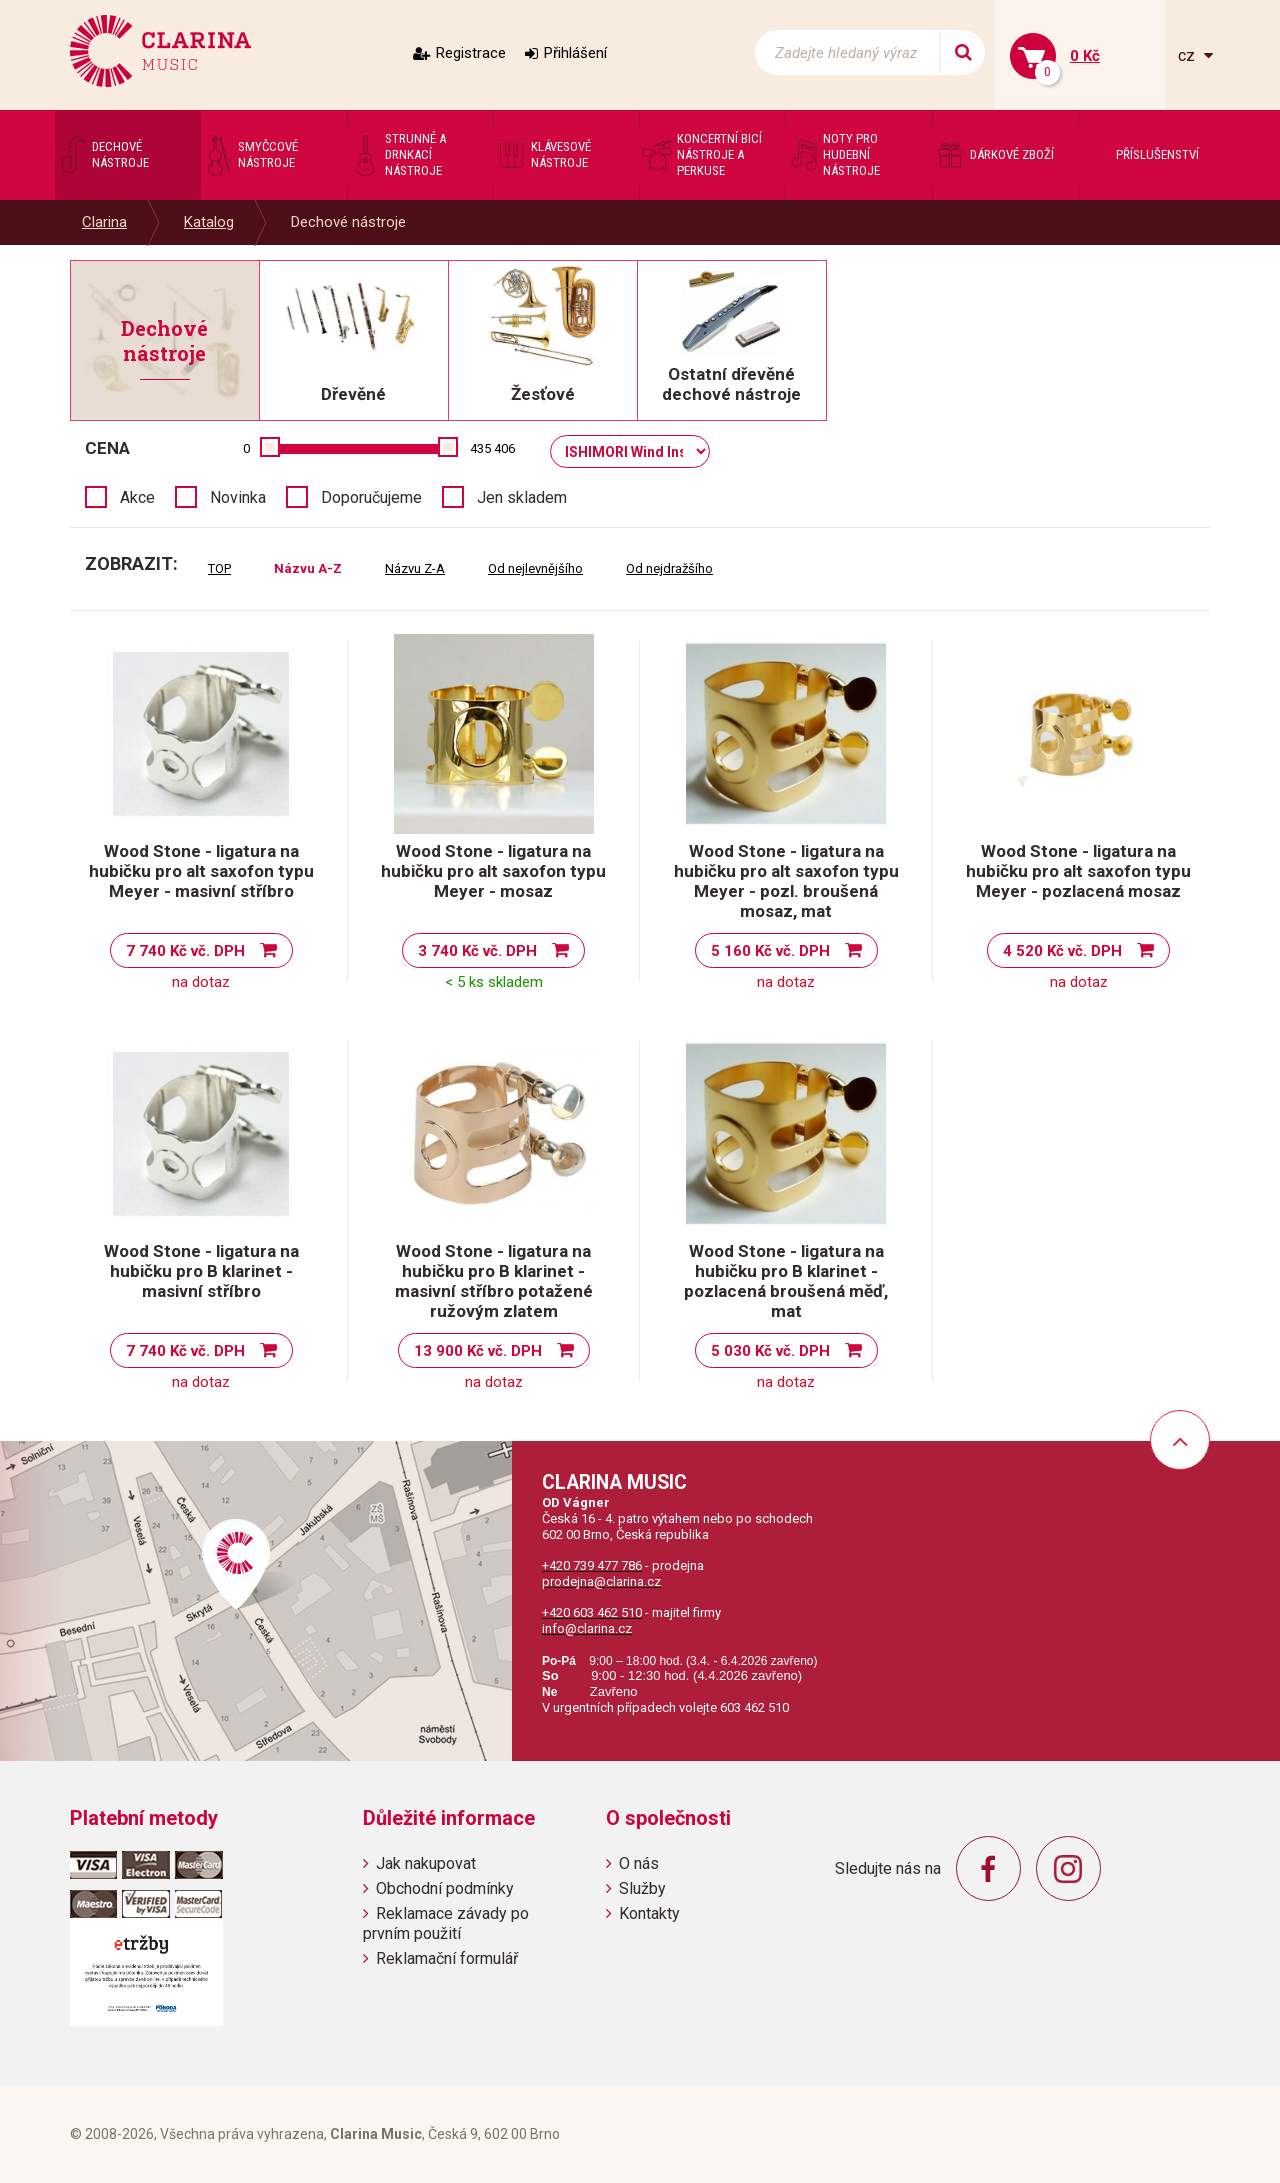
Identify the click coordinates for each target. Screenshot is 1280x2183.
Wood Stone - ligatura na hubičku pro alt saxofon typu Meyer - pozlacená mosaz (1078, 871)
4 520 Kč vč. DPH (1062, 951)
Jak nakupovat (426, 1863)
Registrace (471, 53)
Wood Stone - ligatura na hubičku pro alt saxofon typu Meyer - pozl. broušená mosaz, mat (786, 881)
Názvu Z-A (415, 568)
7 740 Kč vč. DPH (185, 951)
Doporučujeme (371, 497)
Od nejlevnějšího (535, 568)
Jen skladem (522, 497)
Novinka (238, 497)
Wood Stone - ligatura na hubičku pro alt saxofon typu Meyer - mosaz (493, 871)
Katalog (209, 222)
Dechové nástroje (348, 222)
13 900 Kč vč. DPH (478, 1351)
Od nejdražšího (669, 568)
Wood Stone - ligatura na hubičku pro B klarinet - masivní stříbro (201, 1271)
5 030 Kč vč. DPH (770, 1351)
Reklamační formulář (447, 1958)
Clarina (104, 222)
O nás (639, 1863)
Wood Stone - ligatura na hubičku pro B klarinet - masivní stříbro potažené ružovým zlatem (494, 1281)
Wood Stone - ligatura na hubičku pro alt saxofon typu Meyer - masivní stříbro (201, 871)
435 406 (492, 448)
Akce (137, 497)
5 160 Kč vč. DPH (770, 951)
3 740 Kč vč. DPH (477, 951)
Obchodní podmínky (445, 1888)
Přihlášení (575, 53)
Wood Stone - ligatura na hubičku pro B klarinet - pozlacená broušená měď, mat (786, 1281)
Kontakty (649, 1913)
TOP (219, 568)
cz (1188, 55)
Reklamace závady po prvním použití (446, 1923)
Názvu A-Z (308, 568)
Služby (642, 1888)
